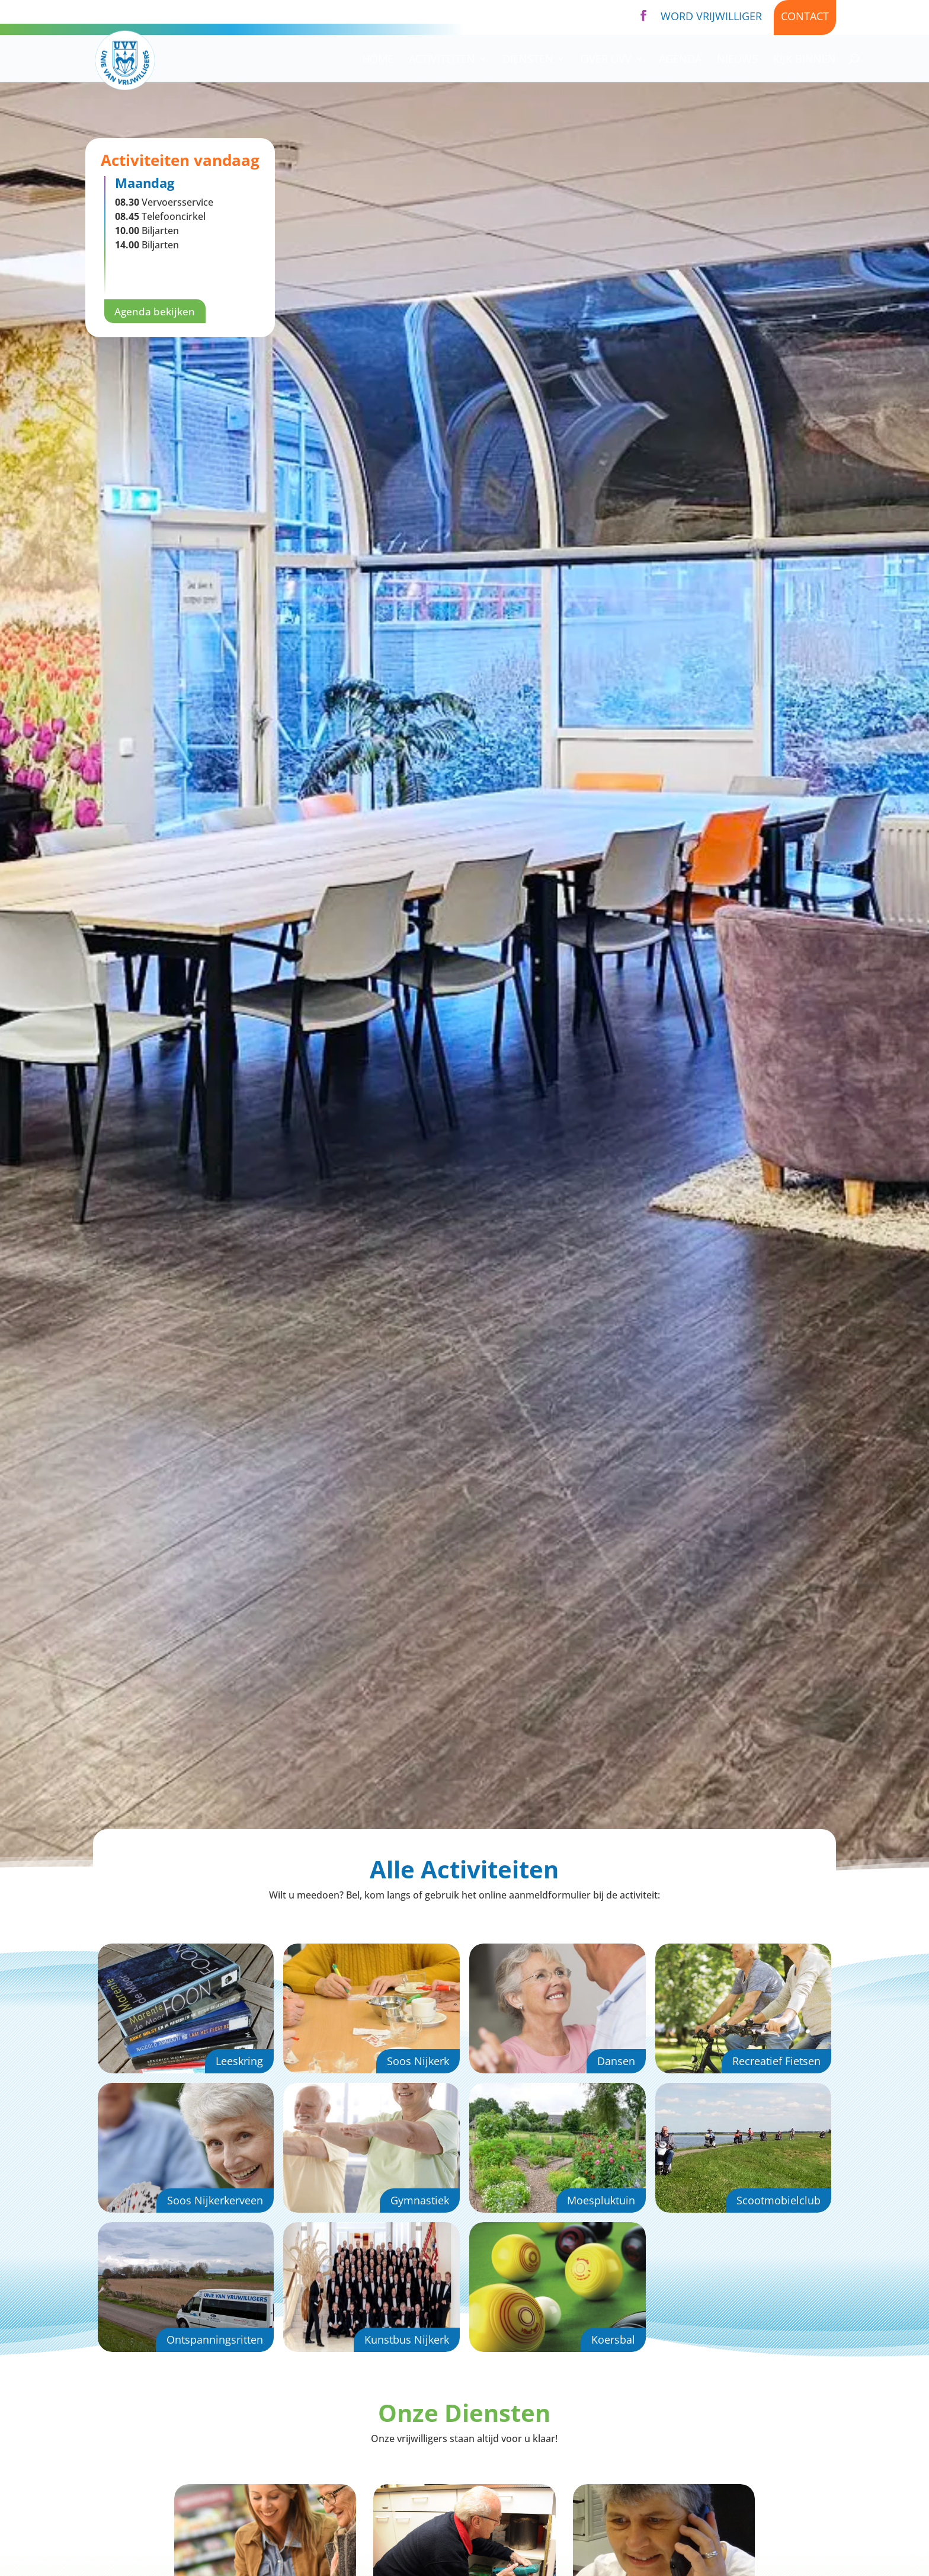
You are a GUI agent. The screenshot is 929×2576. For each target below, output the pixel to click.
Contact (805, 16)
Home (377, 60)
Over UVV (606, 60)
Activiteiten (442, 60)
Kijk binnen (804, 60)
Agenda (680, 60)
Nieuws (737, 60)
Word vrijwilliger (711, 16)
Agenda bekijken (156, 312)
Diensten (527, 60)
